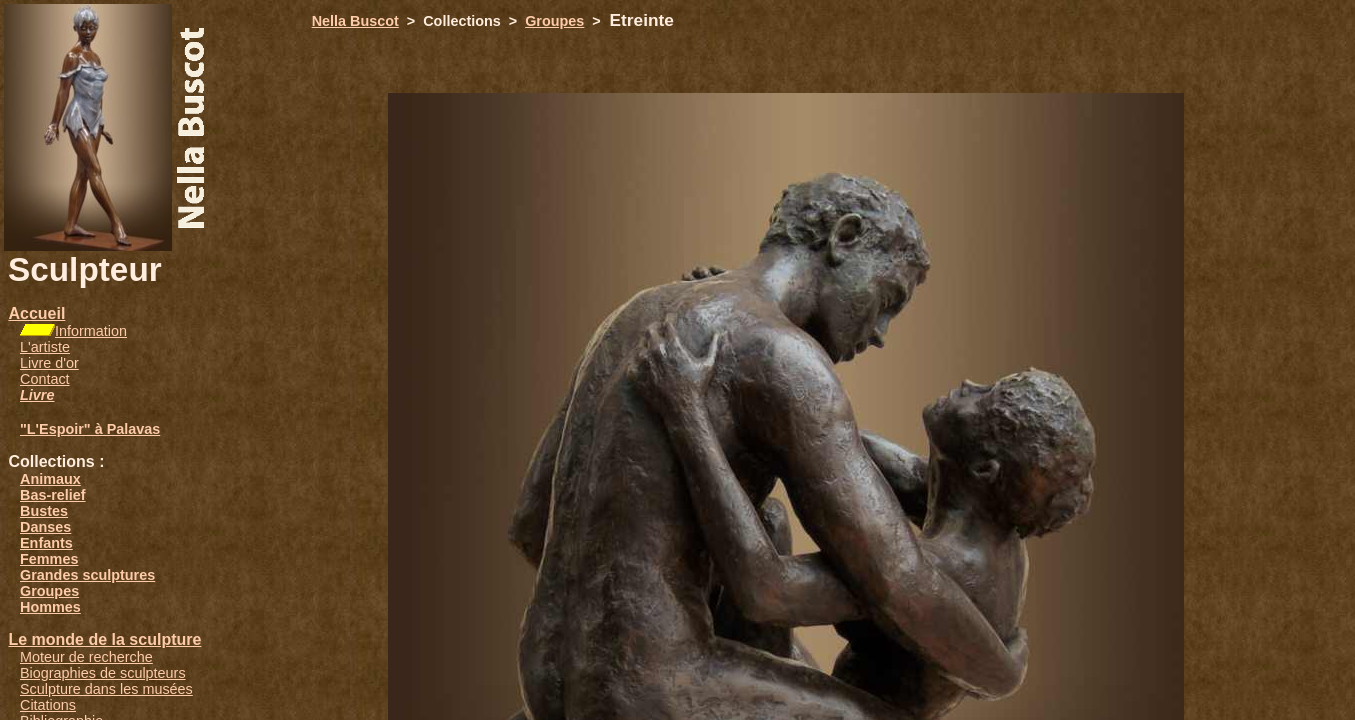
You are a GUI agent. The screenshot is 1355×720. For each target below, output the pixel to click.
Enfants (46, 543)
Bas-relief (53, 495)
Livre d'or (49, 363)
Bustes (44, 511)
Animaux (50, 479)
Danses (45, 527)
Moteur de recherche (86, 657)
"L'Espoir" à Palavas (90, 429)
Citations (48, 705)
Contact (45, 379)
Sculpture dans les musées (106, 689)
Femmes (49, 559)
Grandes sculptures (87, 575)
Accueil (36, 313)
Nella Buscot (355, 21)
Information (91, 331)
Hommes (50, 607)
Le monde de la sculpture (104, 639)
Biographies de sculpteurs (103, 673)
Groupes (49, 591)
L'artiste (45, 347)
